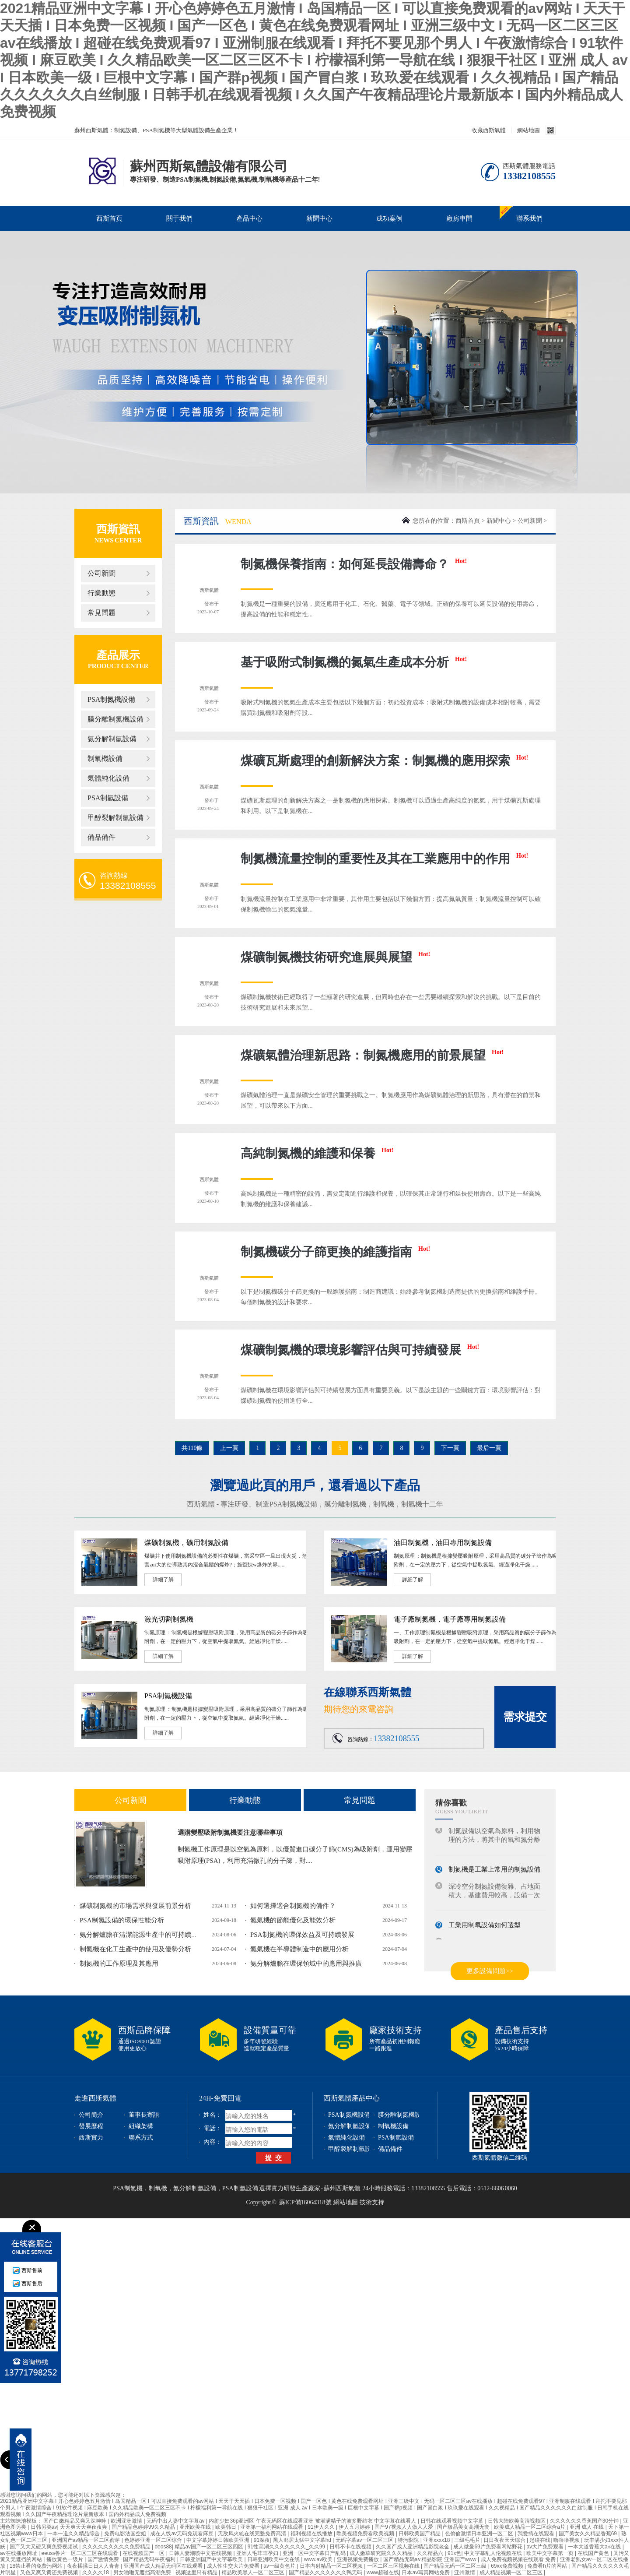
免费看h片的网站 (547, 2566)
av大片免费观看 (546, 2547)
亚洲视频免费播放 (358, 2559)
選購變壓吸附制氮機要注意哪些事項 (230, 1832)
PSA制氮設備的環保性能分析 (122, 1920)
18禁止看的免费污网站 (37, 2566)
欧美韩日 (226, 2527)
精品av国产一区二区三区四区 (210, 2547)
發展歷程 (91, 2126)
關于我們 (179, 218)
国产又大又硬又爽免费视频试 (44, 2547)
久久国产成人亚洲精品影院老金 (413, 2547)
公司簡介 (91, 2114)
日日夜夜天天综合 (505, 2540)
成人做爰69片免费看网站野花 (488, 2547)
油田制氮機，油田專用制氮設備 (443, 1542)
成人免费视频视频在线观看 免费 (519, 2559)
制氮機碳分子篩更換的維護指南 (335, 1252)
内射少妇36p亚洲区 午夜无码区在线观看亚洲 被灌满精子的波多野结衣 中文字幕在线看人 (313, 2521)
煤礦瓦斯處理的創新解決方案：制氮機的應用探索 (384, 760)
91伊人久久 (322, 2527)
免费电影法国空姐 (125, 2533)
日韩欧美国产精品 (420, 2533)
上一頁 (229, 1448)
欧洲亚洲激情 (127, 2521)
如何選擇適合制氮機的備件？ (293, 1905)
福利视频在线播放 (312, 2533)
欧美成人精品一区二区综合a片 (530, 2527)
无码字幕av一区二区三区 (365, 2540)
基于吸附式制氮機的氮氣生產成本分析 (354, 662)
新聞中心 (319, 218)
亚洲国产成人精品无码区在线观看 (164, 2566)
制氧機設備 (105, 758)
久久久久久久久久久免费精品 (117, 2547)
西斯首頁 (109, 218)
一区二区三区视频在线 (394, 2566)
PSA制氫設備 (108, 798)
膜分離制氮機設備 (116, 719)
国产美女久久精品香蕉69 (589, 2533)
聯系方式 (141, 2137)
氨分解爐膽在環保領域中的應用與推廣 (306, 1963)
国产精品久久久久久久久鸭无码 (326, 2572)
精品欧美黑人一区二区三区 (253, 2572)
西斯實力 (91, 2137)
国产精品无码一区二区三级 (456, 2566)
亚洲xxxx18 (437, 2540)
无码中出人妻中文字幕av (176, 2521)
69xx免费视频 (508, 2566)
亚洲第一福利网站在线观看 (272, 2527)
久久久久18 (96, 2572)
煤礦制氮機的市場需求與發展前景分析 (135, 1905)
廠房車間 (459, 218)
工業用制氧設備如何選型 (484, 1928)
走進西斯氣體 (95, 2098)
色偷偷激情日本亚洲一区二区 (479, 2533)
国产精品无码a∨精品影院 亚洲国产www (430, 2559)
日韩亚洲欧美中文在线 (274, 2559)
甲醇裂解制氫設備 (116, 817)
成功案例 (389, 218)
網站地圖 (528, 130)
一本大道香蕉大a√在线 (595, 2547)
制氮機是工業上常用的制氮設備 (494, 1872)
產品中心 (249, 218)
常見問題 (102, 612)
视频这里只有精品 (197, 2572)
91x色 (454, 2553)
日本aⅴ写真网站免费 (426, 2572)
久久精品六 (430, 2553)
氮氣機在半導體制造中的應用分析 (299, 1949)
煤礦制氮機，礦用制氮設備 (186, 1542)
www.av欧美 (319, 2559)
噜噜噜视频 (567, 2540)
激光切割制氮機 (168, 1619)
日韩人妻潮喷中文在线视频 (201, 2553)
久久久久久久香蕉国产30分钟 (585, 2521)
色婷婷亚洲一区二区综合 (153, 2540)
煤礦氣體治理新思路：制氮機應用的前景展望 (372, 1055)
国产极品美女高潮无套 (464, 2527)
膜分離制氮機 (345, 1504)
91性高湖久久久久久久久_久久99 (287, 2547)
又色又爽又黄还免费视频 (49, 2572)
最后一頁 (489, 1448)
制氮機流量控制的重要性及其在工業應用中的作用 (384, 859)
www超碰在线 (383, 2572)
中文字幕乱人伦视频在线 (493, 2553)
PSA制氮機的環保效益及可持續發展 (302, 1934)
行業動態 (102, 593)
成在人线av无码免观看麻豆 (182, 2533)
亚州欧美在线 (195, 2527)
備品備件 (102, 837)
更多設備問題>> (489, 1970)
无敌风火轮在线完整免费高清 (252, 2533)
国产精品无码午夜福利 (150, 2559)
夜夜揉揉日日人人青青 (94, 2566)
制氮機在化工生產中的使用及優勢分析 (135, 1949)
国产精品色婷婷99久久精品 (144, 2527)
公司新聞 (102, 573)
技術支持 (372, 2202)
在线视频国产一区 (144, 2553)
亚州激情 (465, 2572)
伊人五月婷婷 (355, 2527)
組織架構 (141, 2126)
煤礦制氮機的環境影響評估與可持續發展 (360, 1350)
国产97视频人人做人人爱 (404, 2527)
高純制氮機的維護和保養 (317, 1153)
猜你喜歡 (451, 1802)
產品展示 (118, 655)
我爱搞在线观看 (537, 2533)
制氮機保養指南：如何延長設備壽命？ (354, 564)
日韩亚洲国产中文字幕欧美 (212, 2559)
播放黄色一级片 (65, 2559)
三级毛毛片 (467, 2540)
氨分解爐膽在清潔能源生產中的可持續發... (141, 1934)
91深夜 (262, 2540)
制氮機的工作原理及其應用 (119, 1963)
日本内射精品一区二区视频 (332, 2566)
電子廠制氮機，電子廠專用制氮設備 (450, 1619)
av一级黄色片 (280, 2566)
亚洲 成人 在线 (588, 2527)
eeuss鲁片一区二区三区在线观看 (80, 2553)
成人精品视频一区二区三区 (512, 2572)
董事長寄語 (144, 2114)
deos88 (163, 2547)
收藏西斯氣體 (489, 130)
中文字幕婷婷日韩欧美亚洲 (218, 2540)
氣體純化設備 (109, 778)
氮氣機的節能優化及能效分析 (293, 1920)
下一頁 (450, 1448)
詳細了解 (163, 1580)
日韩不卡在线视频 (351, 2547)
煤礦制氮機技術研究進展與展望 (335, 957)
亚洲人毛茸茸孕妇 (258, 2553)
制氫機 (411, 1504)
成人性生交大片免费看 (234, 2566)
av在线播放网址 (19, 2553)
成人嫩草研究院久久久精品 (382, 2553)
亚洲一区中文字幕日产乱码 (315, 2553)
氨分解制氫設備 (112, 739)
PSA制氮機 (128, 2188)
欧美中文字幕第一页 (550, 2553)
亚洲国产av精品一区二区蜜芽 (87, 2540)
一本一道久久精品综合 (74, 2533)
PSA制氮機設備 (111, 699)
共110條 (192, 1448)
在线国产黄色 (594, 2553)
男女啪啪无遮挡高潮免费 (142, 2572)
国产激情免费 (104, 2559)
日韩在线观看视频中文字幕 (452, 2521)
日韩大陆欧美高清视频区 (517, 2521)
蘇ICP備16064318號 (305, 2202)
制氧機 (383, 1504)
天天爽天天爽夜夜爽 (84, 2527)
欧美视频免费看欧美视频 (366, 2533)
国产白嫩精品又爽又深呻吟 (75, 2521)
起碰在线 (539, 2540)
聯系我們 (529, 218)
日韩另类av (44, 2527)
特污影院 (409, 2540)
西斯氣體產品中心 (352, 2098)
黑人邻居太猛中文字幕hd (303, 2540)
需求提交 (525, 1717)
